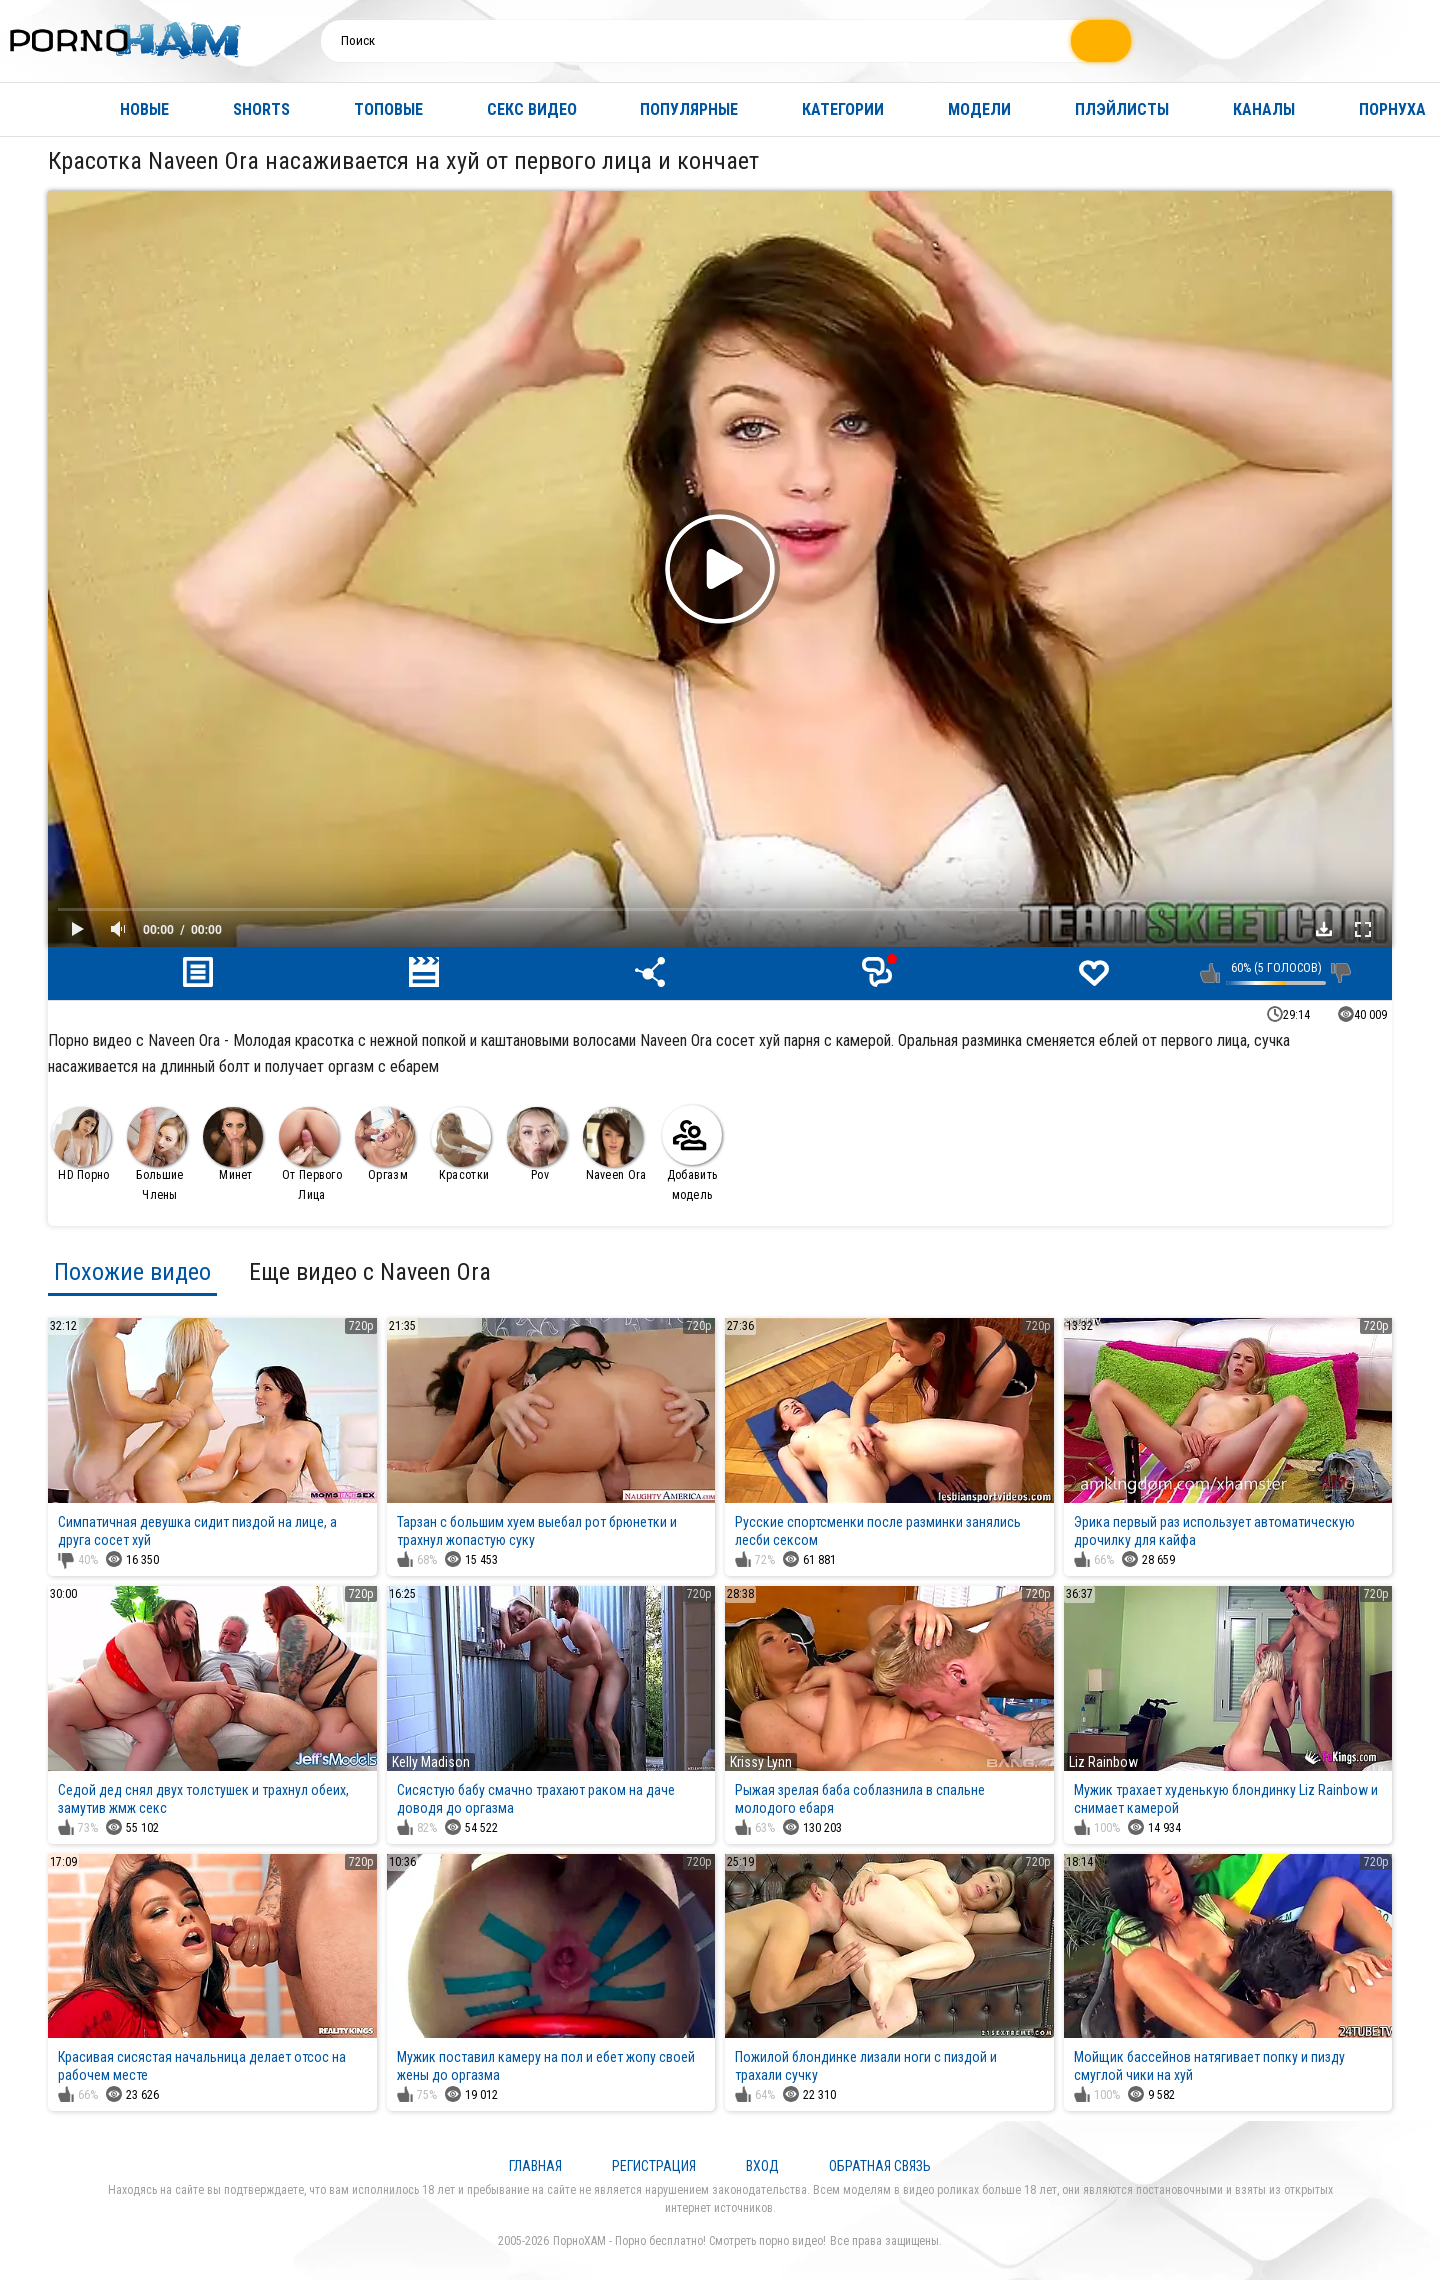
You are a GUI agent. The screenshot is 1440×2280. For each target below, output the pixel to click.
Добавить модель (692, 1153)
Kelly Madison (431, 1762)
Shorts (261, 109)
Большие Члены (157, 1154)
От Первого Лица (310, 1154)
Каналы (1264, 109)
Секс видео (532, 109)
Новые (144, 109)
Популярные (689, 109)
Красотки (461, 1144)
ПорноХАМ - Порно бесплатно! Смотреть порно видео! (689, 2241)
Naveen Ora (615, 1144)
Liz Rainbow (1103, 1762)
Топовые (388, 109)
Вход (762, 2166)
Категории (843, 109)
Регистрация (654, 2166)
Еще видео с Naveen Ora (370, 1272)
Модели (979, 109)
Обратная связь (880, 2166)
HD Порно (81, 1144)
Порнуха (1392, 109)
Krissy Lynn (761, 1762)
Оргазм (385, 1144)
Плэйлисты (1122, 109)
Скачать (1324, 929)
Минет (233, 1144)
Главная (35, 109)
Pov (537, 1144)
